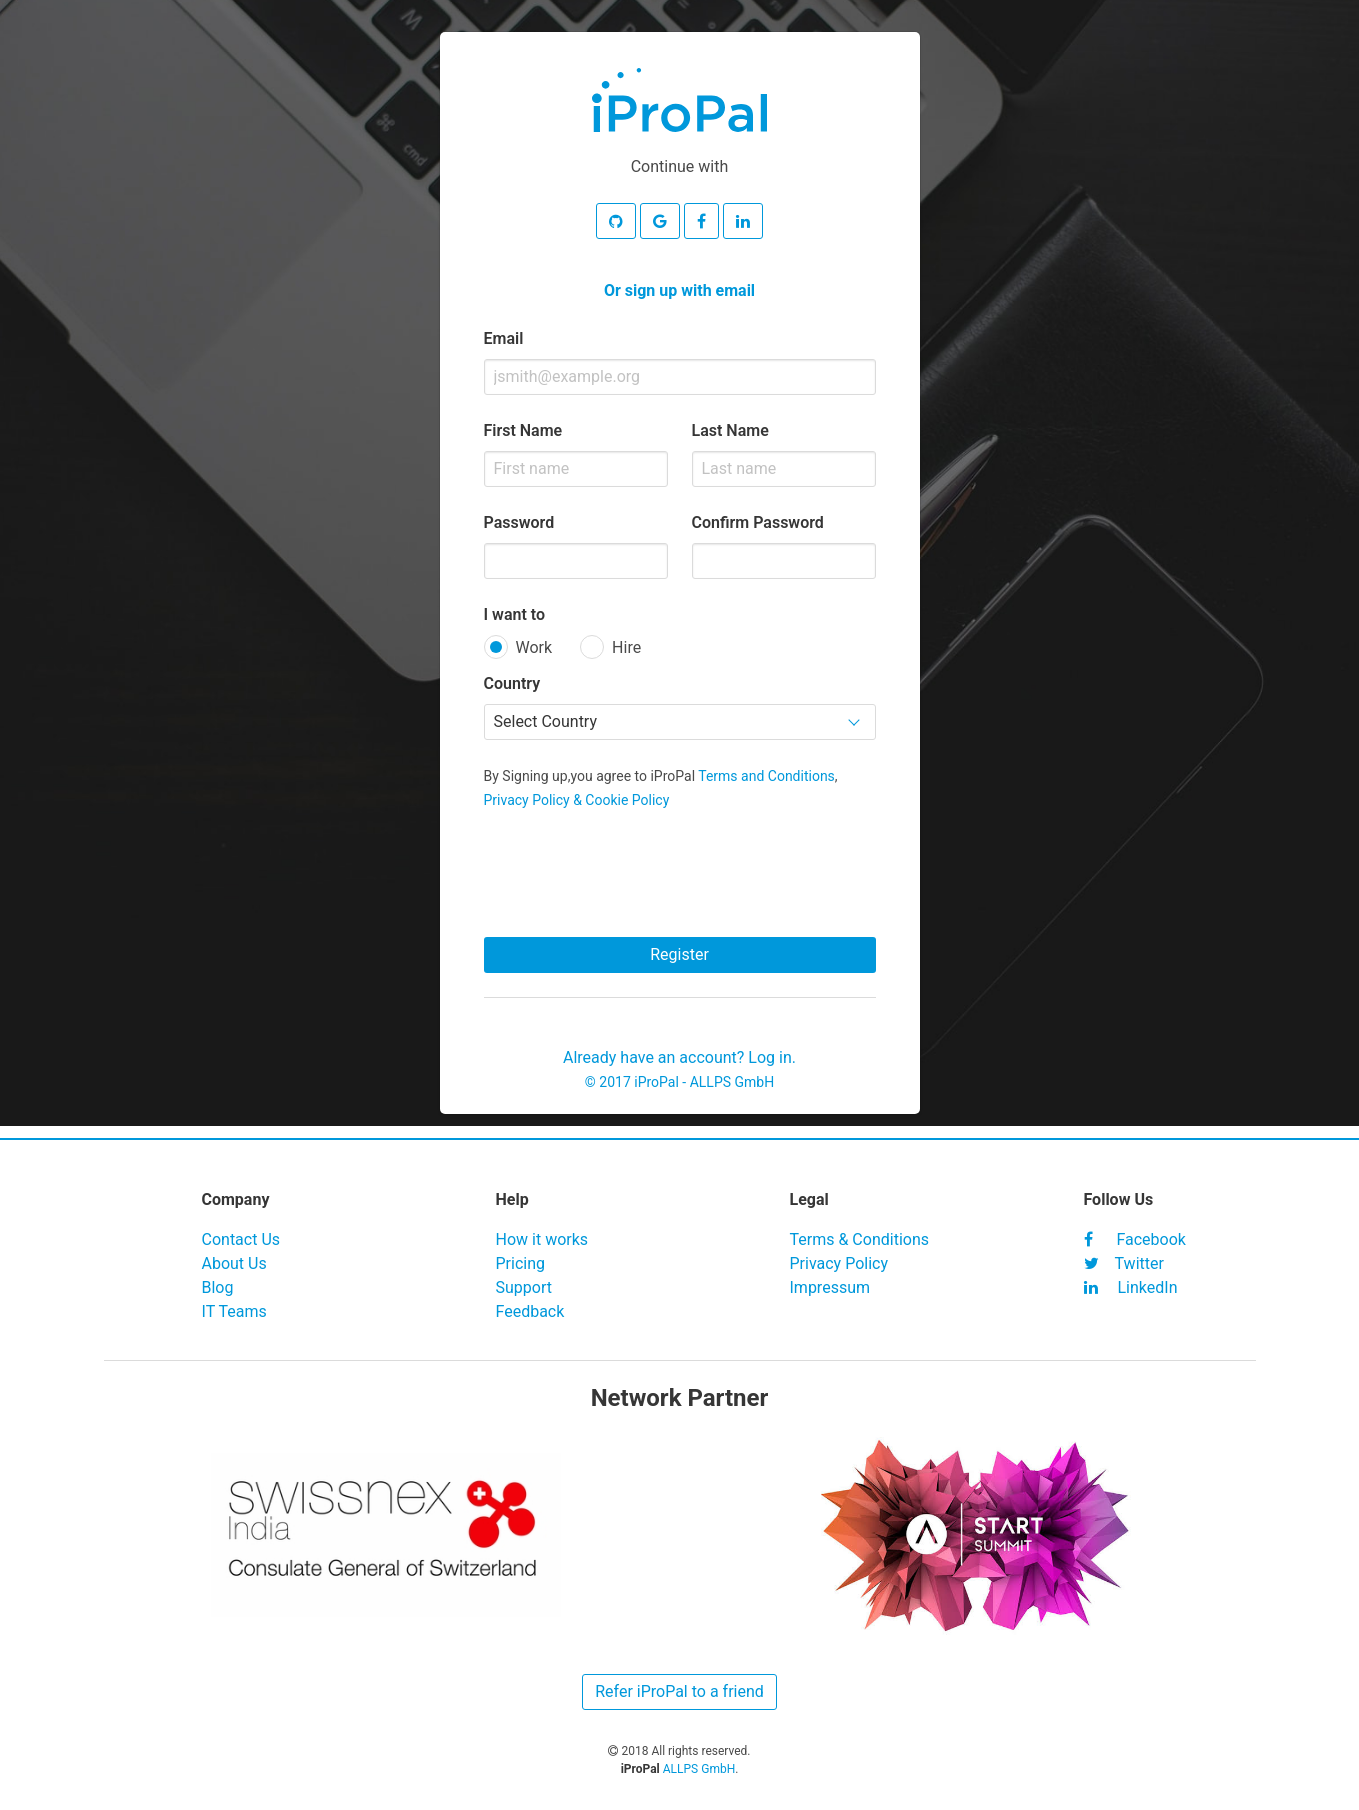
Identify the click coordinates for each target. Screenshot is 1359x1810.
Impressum (830, 1287)
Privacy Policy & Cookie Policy (577, 800)
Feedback (530, 1311)
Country (512, 683)
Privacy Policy (839, 1263)
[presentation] (680, 867)
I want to (515, 614)
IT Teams (234, 1311)
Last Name (730, 430)
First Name (523, 430)
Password (519, 522)
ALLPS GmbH (732, 1082)
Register (679, 954)
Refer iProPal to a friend (679, 1691)
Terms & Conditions (860, 1239)
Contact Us (241, 1239)
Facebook (1135, 1239)
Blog (218, 1287)
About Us (234, 1263)
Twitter (1124, 1263)
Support (524, 1287)
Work (534, 647)
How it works (542, 1239)
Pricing (521, 1263)
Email (504, 338)
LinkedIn (1131, 1287)
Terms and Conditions (766, 776)
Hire (626, 647)
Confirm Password (758, 522)
